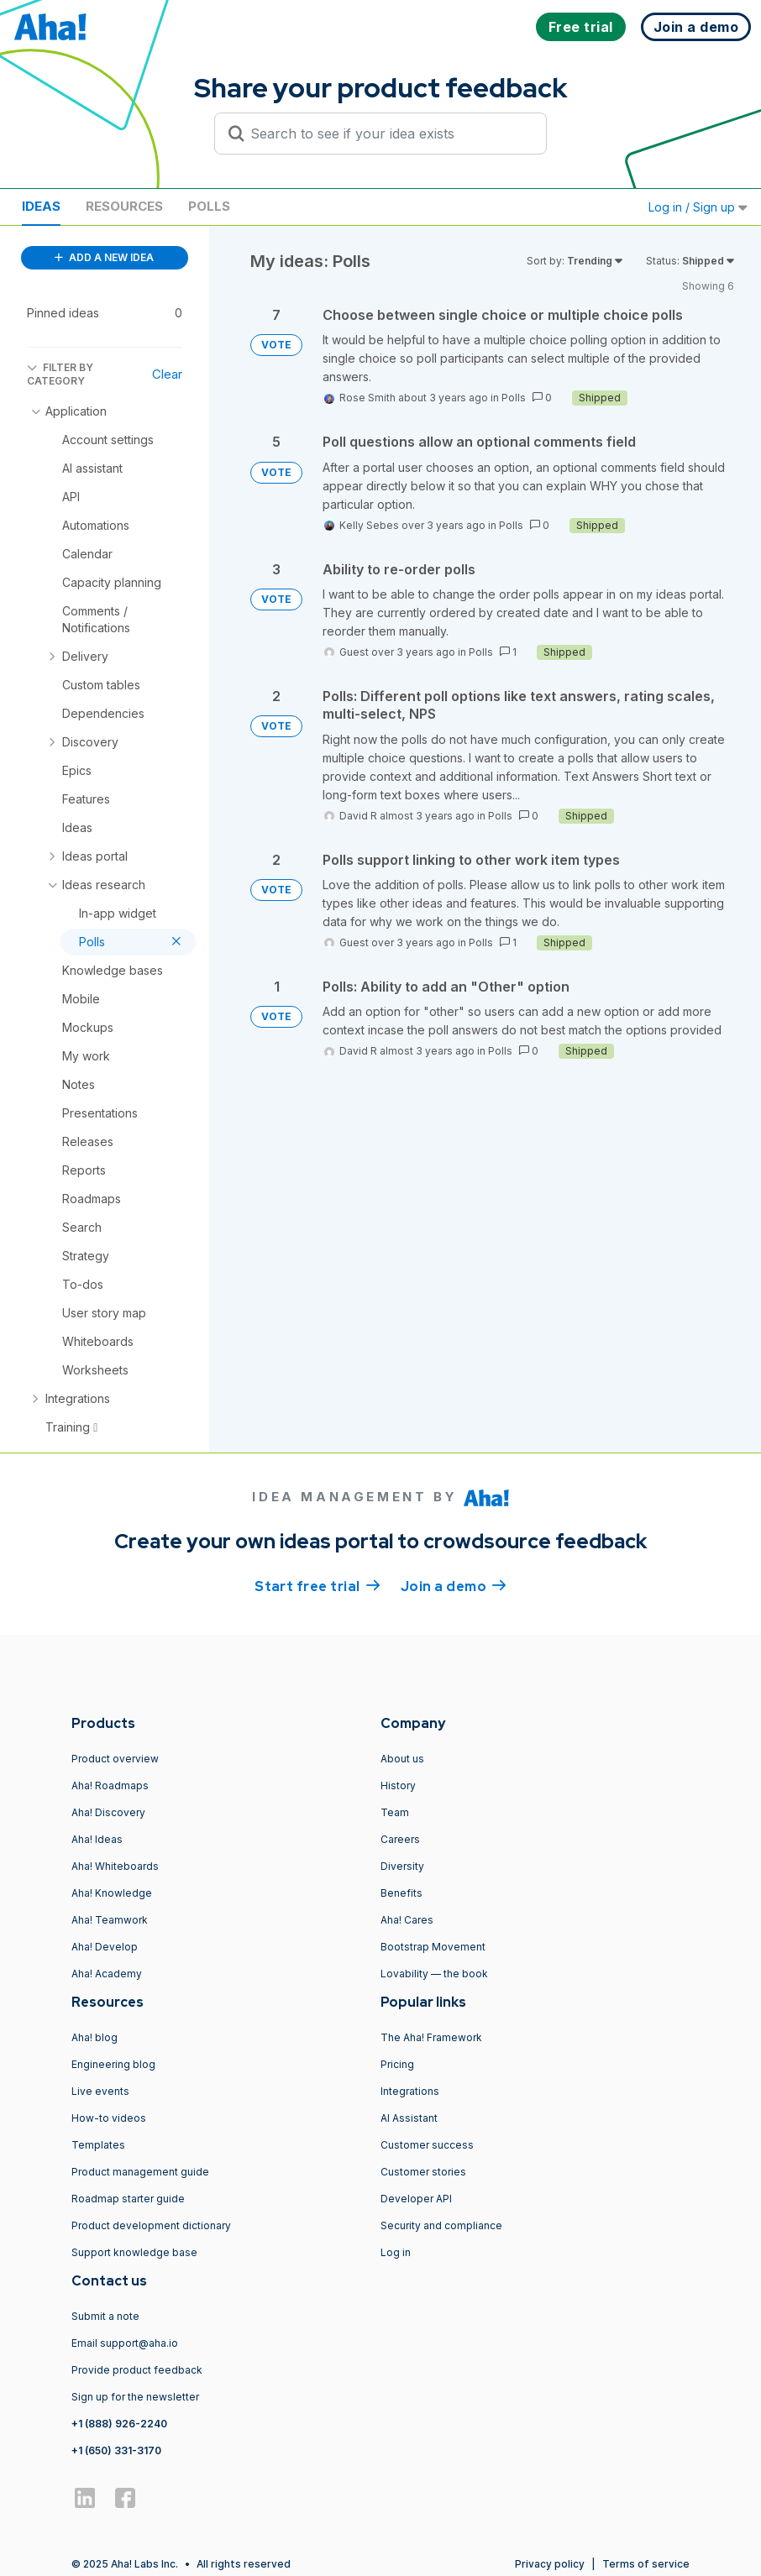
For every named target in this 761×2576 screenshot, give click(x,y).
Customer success (427, 2145)
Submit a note (105, 2316)
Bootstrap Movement (432, 1946)
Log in (395, 2252)
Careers (400, 1839)
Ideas (41, 206)
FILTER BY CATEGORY (60, 374)
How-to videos (108, 2118)
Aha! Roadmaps (110, 1785)
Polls (209, 206)
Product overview (115, 1758)
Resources (124, 206)
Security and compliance (441, 2225)
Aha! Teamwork (109, 1920)
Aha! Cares (406, 1920)
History (398, 1785)
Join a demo (453, 1585)
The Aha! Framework (431, 2037)
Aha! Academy (106, 1973)
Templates (98, 2145)
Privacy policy (550, 2564)
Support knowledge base (134, 2252)
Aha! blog (94, 2037)
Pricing (397, 2064)
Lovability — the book (434, 1973)
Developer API (416, 2198)
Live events (100, 2091)
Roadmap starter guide (128, 2198)
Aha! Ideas (97, 1839)
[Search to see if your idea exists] (388, 133)
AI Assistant (409, 2118)
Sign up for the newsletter (135, 2396)
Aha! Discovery (108, 1812)
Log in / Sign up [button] (698, 207)
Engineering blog (113, 2064)
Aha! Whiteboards (115, 1866)
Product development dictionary (151, 2225)
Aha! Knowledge (111, 1893)
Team (394, 1812)
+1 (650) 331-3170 (116, 2450)
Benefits (401, 1893)
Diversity (402, 1866)
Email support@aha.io (124, 2343)
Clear (167, 374)
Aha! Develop (104, 1946)
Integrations (409, 2091)
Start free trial (317, 1585)
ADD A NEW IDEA (104, 257)
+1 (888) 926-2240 (119, 2423)
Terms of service (646, 2564)
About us (402, 1758)
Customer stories (423, 2171)
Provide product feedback (136, 2370)
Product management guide (140, 2171)
